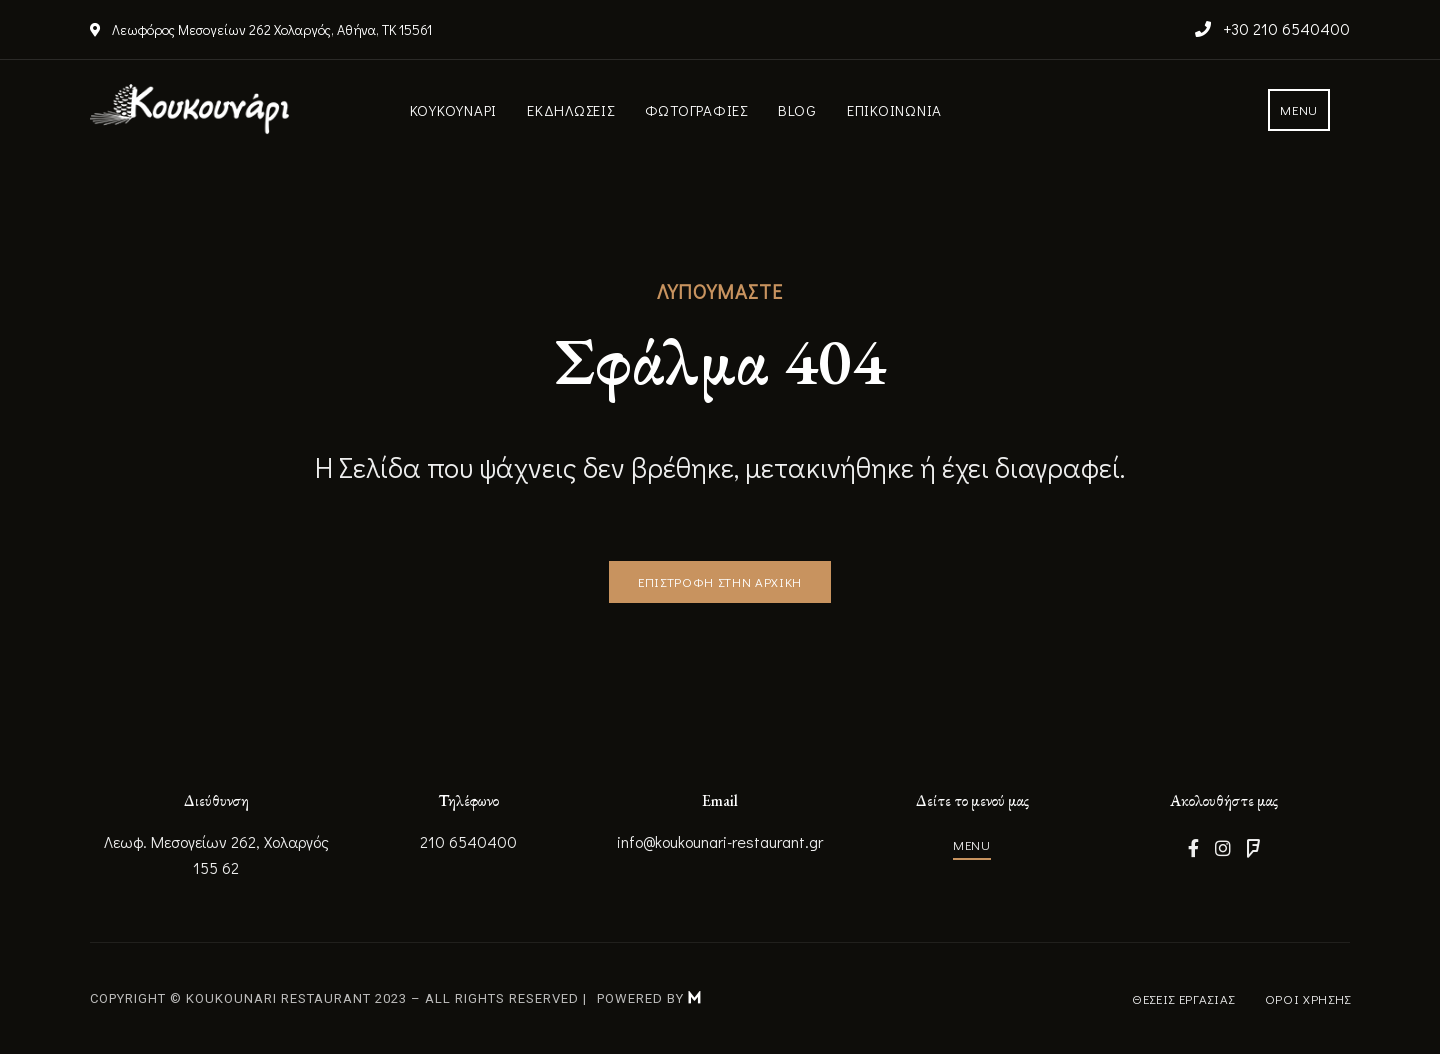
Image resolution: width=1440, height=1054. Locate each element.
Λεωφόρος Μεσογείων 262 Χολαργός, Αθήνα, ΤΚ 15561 (261, 29)
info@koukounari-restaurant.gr (720, 841)
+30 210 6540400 (1272, 28)
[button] (1299, 110)
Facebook (1193, 848)
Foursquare (1253, 848)
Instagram (1223, 848)
